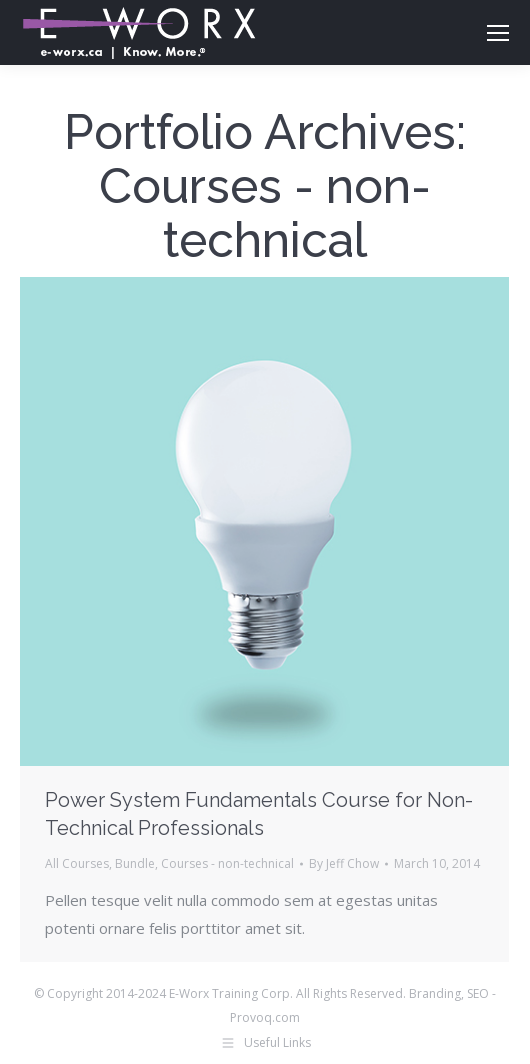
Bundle (135, 863)
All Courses (77, 863)
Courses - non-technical (227, 863)
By (344, 863)
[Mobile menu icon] (498, 33)
